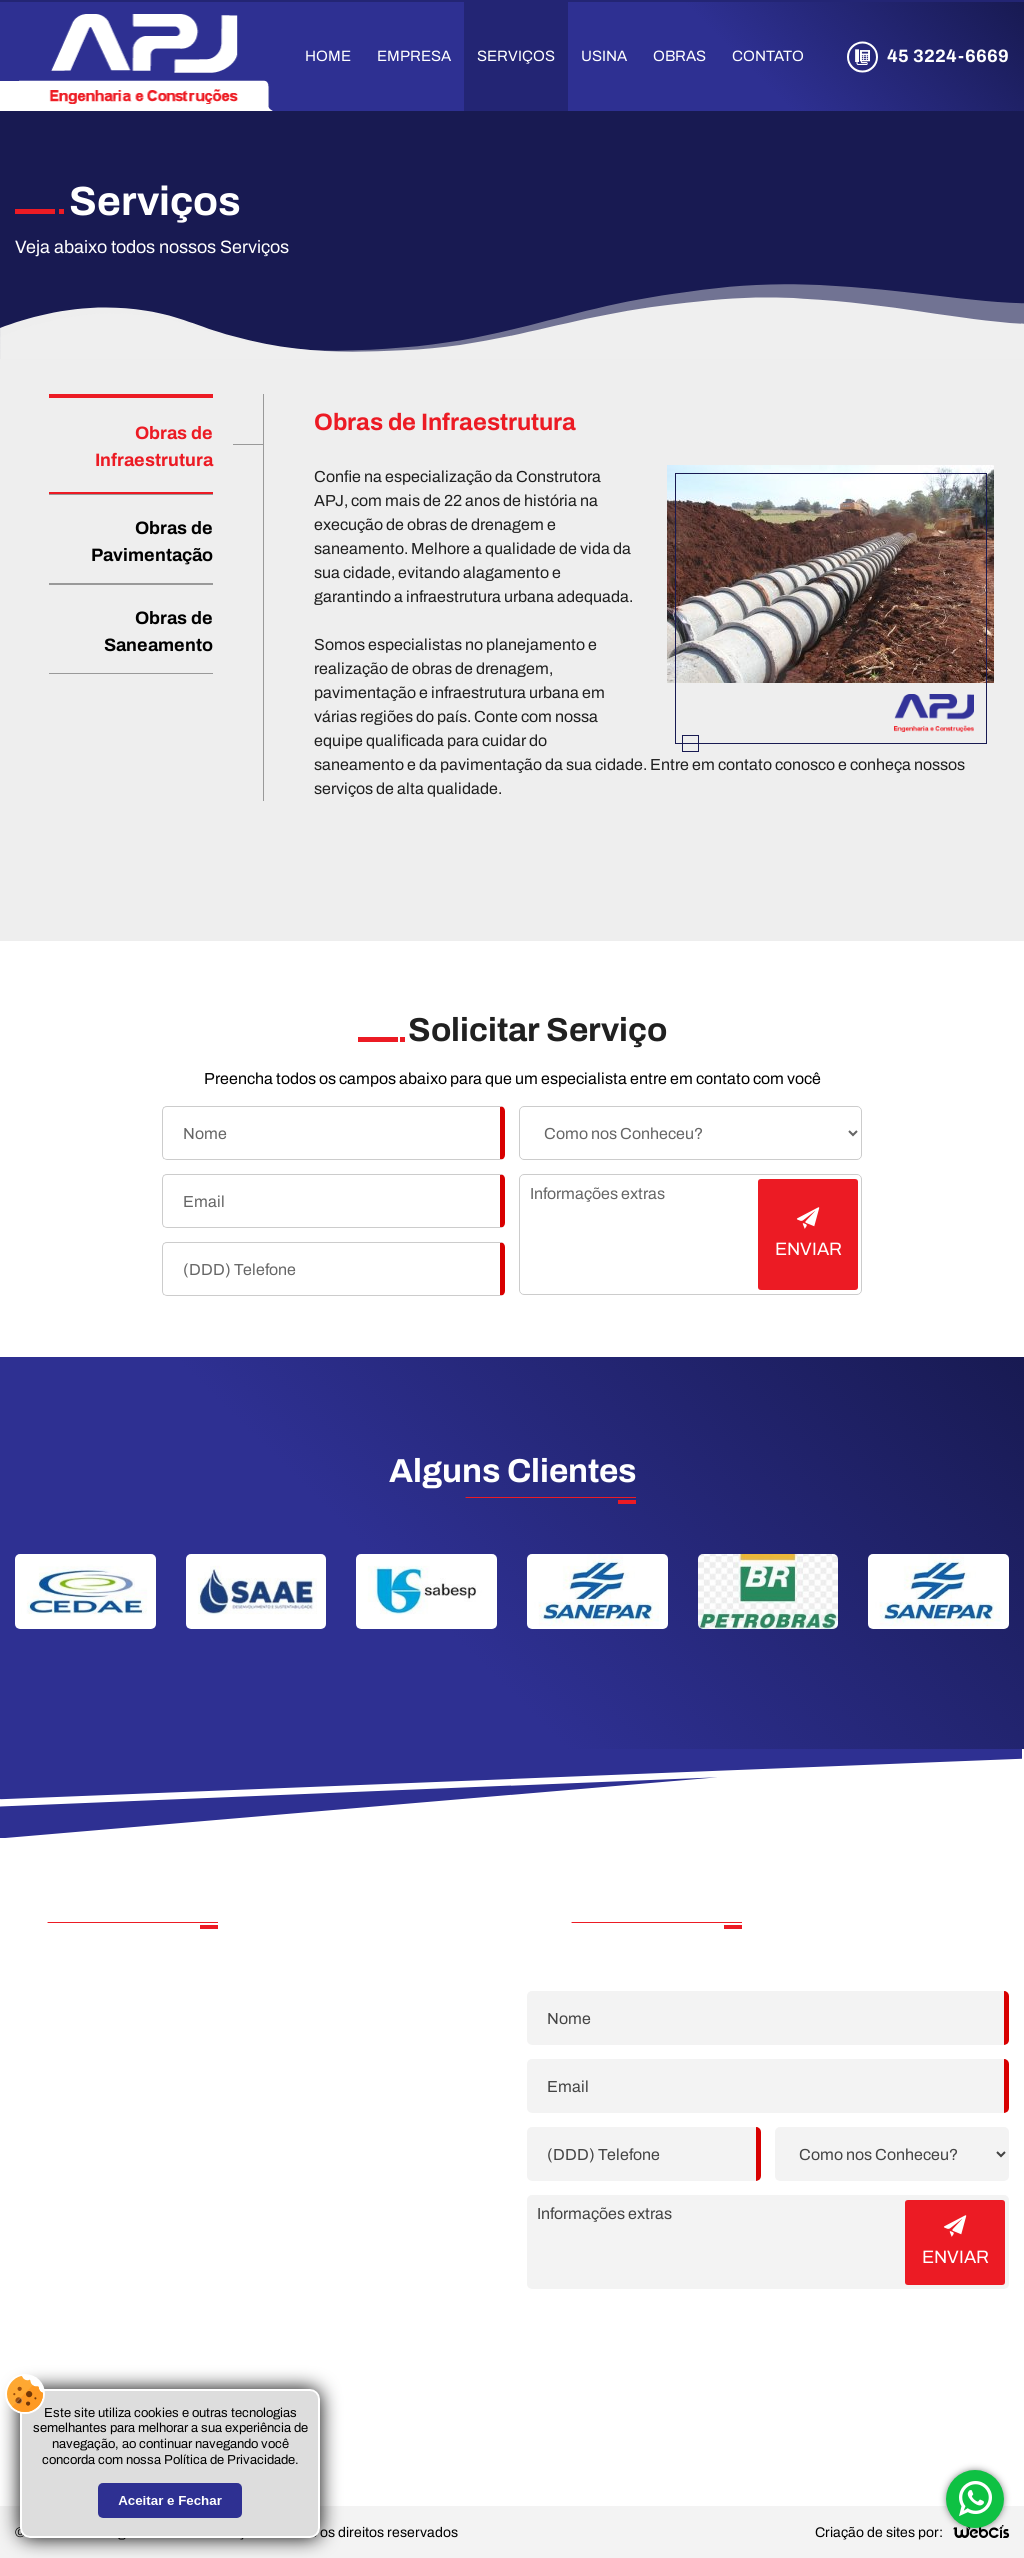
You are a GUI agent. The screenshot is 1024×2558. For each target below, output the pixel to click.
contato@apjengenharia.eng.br (183, 2126)
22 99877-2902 (136, 2009)
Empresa (414, 56)
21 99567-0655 (136, 2069)
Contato (768, 56)
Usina (604, 56)
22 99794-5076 (137, 2039)
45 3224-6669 (948, 56)
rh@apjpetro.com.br (143, 2151)
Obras (679, 56)
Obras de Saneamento (158, 631)
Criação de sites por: (879, 2532)
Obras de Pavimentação (152, 541)
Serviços (516, 56)
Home (328, 56)
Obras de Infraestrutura (154, 446)
